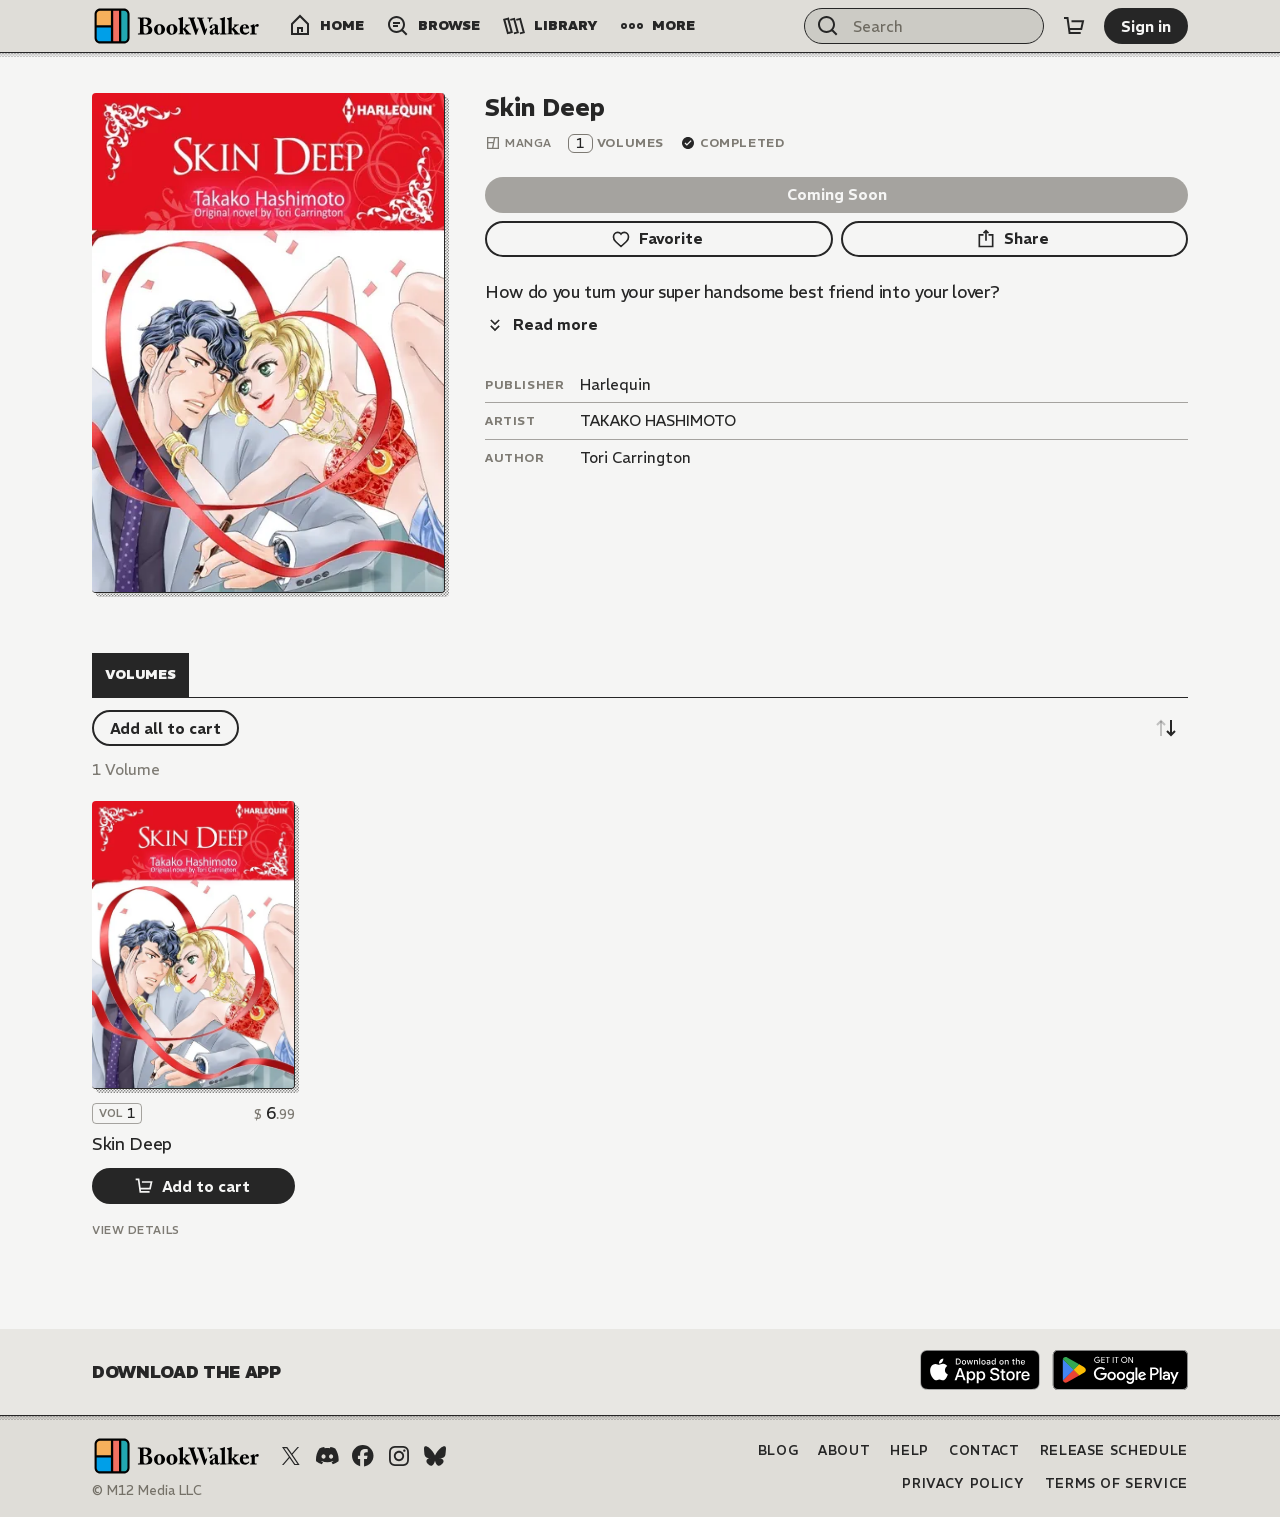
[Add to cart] (193, 1186)
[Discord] (327, 1456)
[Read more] (541, 325)
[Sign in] (1146, 26)
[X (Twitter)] (291, 1456)
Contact (984, 1450)
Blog (778, 1450)
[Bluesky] (435, 1456)
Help (909, 1450)
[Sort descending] (1166, 728)
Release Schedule (1114, 1450)
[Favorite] (659, 239)
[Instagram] (399, 1456)
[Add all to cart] (165, 728)
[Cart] (1074, 26)
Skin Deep (132, 1144)
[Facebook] (363, 1456)
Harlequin (615, 384)
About (844, 1450)
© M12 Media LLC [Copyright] (147, 1490)
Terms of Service (1116, 1483)
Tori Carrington (635, 457)
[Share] (1015, 239)
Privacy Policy (963, 1483)
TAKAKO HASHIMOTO (658, 420)
